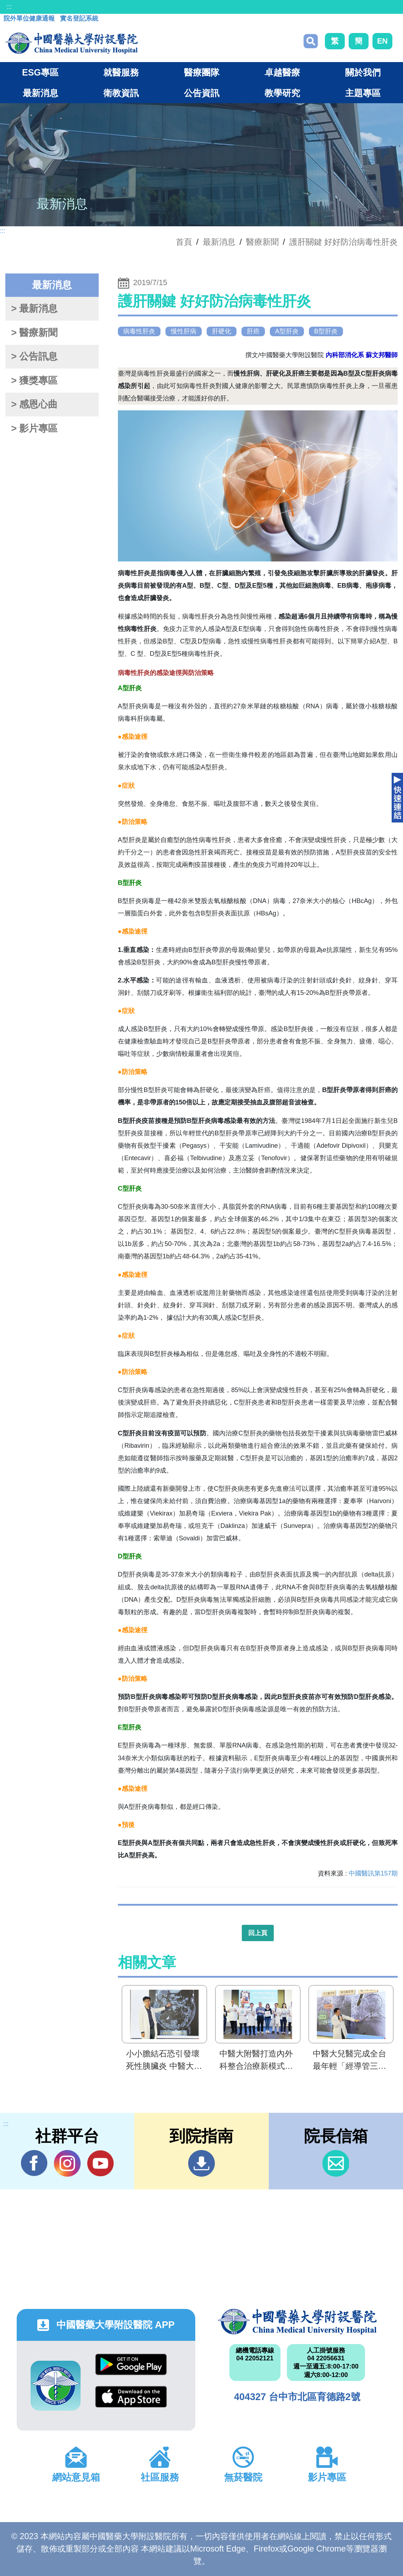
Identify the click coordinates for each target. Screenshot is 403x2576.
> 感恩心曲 (34, 404)
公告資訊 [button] (201, 93)
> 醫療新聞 (34, 332)
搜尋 (311, 41)
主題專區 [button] (363, 93)
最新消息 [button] (40, 93)
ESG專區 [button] (40, 72)
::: (9, 6)
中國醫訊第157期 (373, 1873)
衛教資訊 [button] (121, 93)
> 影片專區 (34, 428)
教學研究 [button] (282, 93)
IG (67, 2163)
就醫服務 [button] (121, 72)
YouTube (100, 2163)
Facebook (34, 2163)
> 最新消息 (34, 308)
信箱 (335, 2163)
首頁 (184, 241)
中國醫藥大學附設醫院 (297, 2321)
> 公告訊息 (34, 356)
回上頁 (257, 1933)
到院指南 (201, 2163)
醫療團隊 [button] (201, 72)
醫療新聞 (262, 241)
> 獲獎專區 (34, 380)
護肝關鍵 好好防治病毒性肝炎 (343, 241)
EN (382, 41)
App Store (131, 2397)
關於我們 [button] (363, 72)
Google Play (131, 2364)
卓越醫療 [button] (282, 72)
